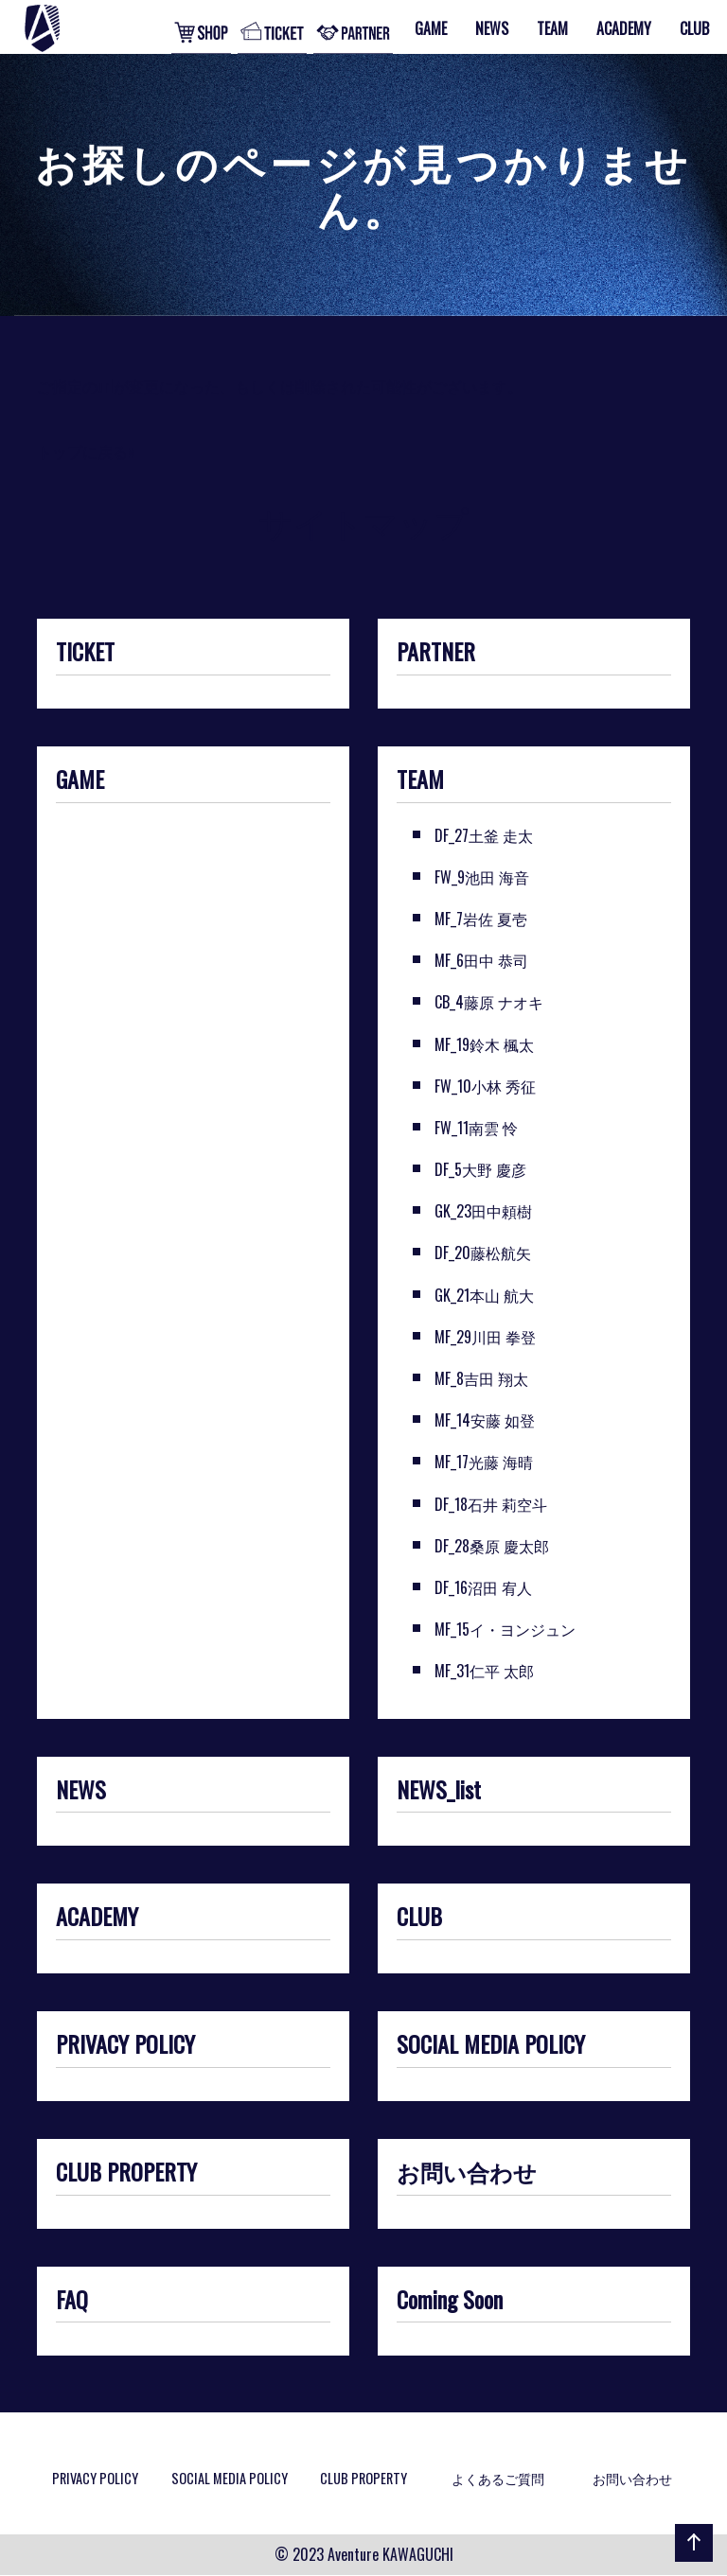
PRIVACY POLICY (125, 2045)
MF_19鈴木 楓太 (484, 1044)
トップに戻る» (86, 451)
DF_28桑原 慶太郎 (491, 1545)
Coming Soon (450, 2301)
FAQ (72, 2301)
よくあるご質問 (498, 2478)
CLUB (419, 1917)
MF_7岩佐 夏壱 (480, 918)
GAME (80, 780)
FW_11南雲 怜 (476, 1127)
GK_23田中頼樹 (483, 1211)
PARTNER (436, 653)
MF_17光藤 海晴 (483, 1461)
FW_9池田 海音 (481, 877)
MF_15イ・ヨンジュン (505, 1629)
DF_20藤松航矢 (482, 1252)
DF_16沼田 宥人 (483, 1587)
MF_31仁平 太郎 (484, 1670)
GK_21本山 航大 (484, 1295)
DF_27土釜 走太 (483, 835)
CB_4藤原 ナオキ (488, 1001)
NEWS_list (439, 1791)
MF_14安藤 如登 (484, 1420)
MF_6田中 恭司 (481, 960)
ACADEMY (97, 1917)
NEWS (81, 1791)
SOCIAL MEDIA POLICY (491, 2045)
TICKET (85, 653)
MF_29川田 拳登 (485, 1336)
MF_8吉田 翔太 (481, 1378)
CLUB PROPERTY (126, 2173)
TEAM (420, 780)
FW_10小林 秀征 (485, 1086)
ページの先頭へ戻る (690, 2561)
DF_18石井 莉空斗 (490, 1504)
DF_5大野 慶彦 (480, 1169)
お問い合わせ (467, 2173)
